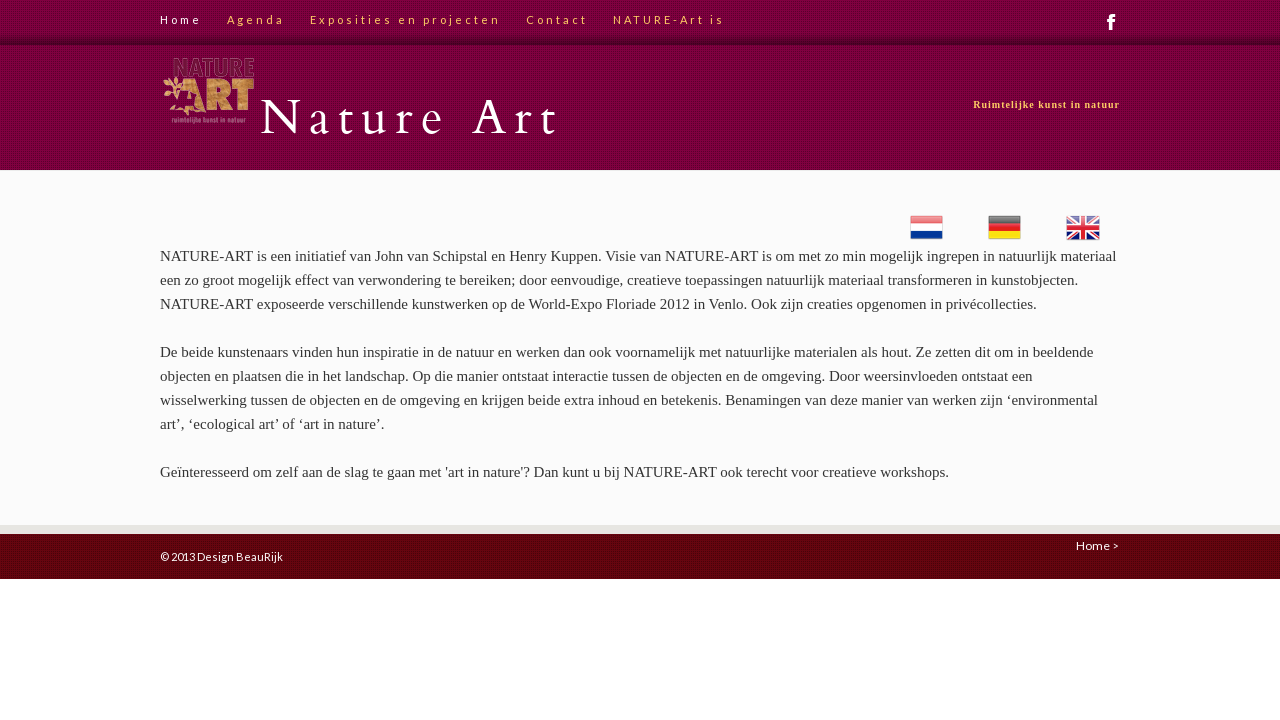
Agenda (256, 19)
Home (181, 19)
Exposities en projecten (405, 19)
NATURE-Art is (669, 19)
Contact (557, 19)
